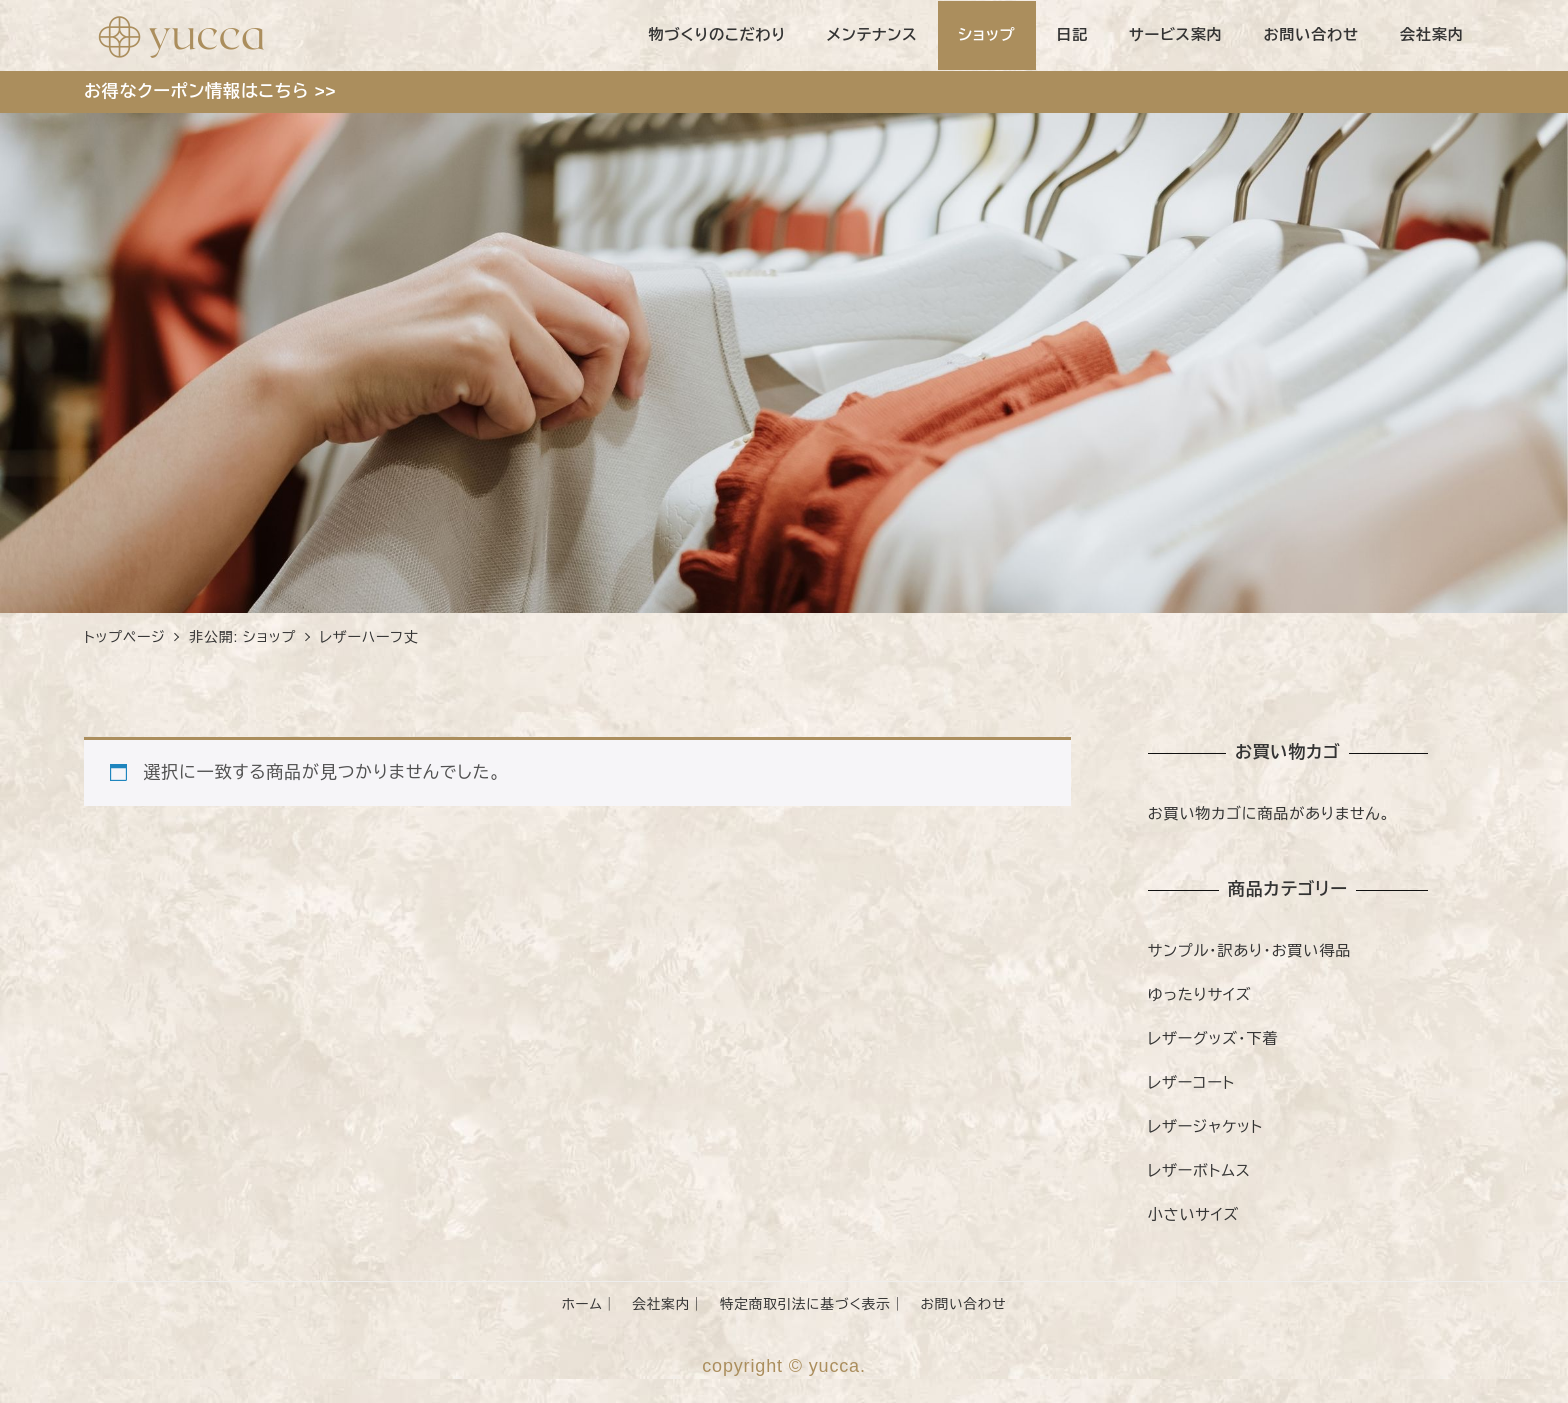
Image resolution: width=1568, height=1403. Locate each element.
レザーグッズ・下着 (1213, 1038)
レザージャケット (1205, 1126)
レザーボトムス (1199, 1170)
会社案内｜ (668, 1304)
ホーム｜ (589, 1304)
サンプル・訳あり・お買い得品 (1249, 950)
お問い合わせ (963, 1304)
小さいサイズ (1193, 1214)
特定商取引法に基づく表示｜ (812, 1304)
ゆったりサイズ (1200, 994)
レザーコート (1191, 1082)
